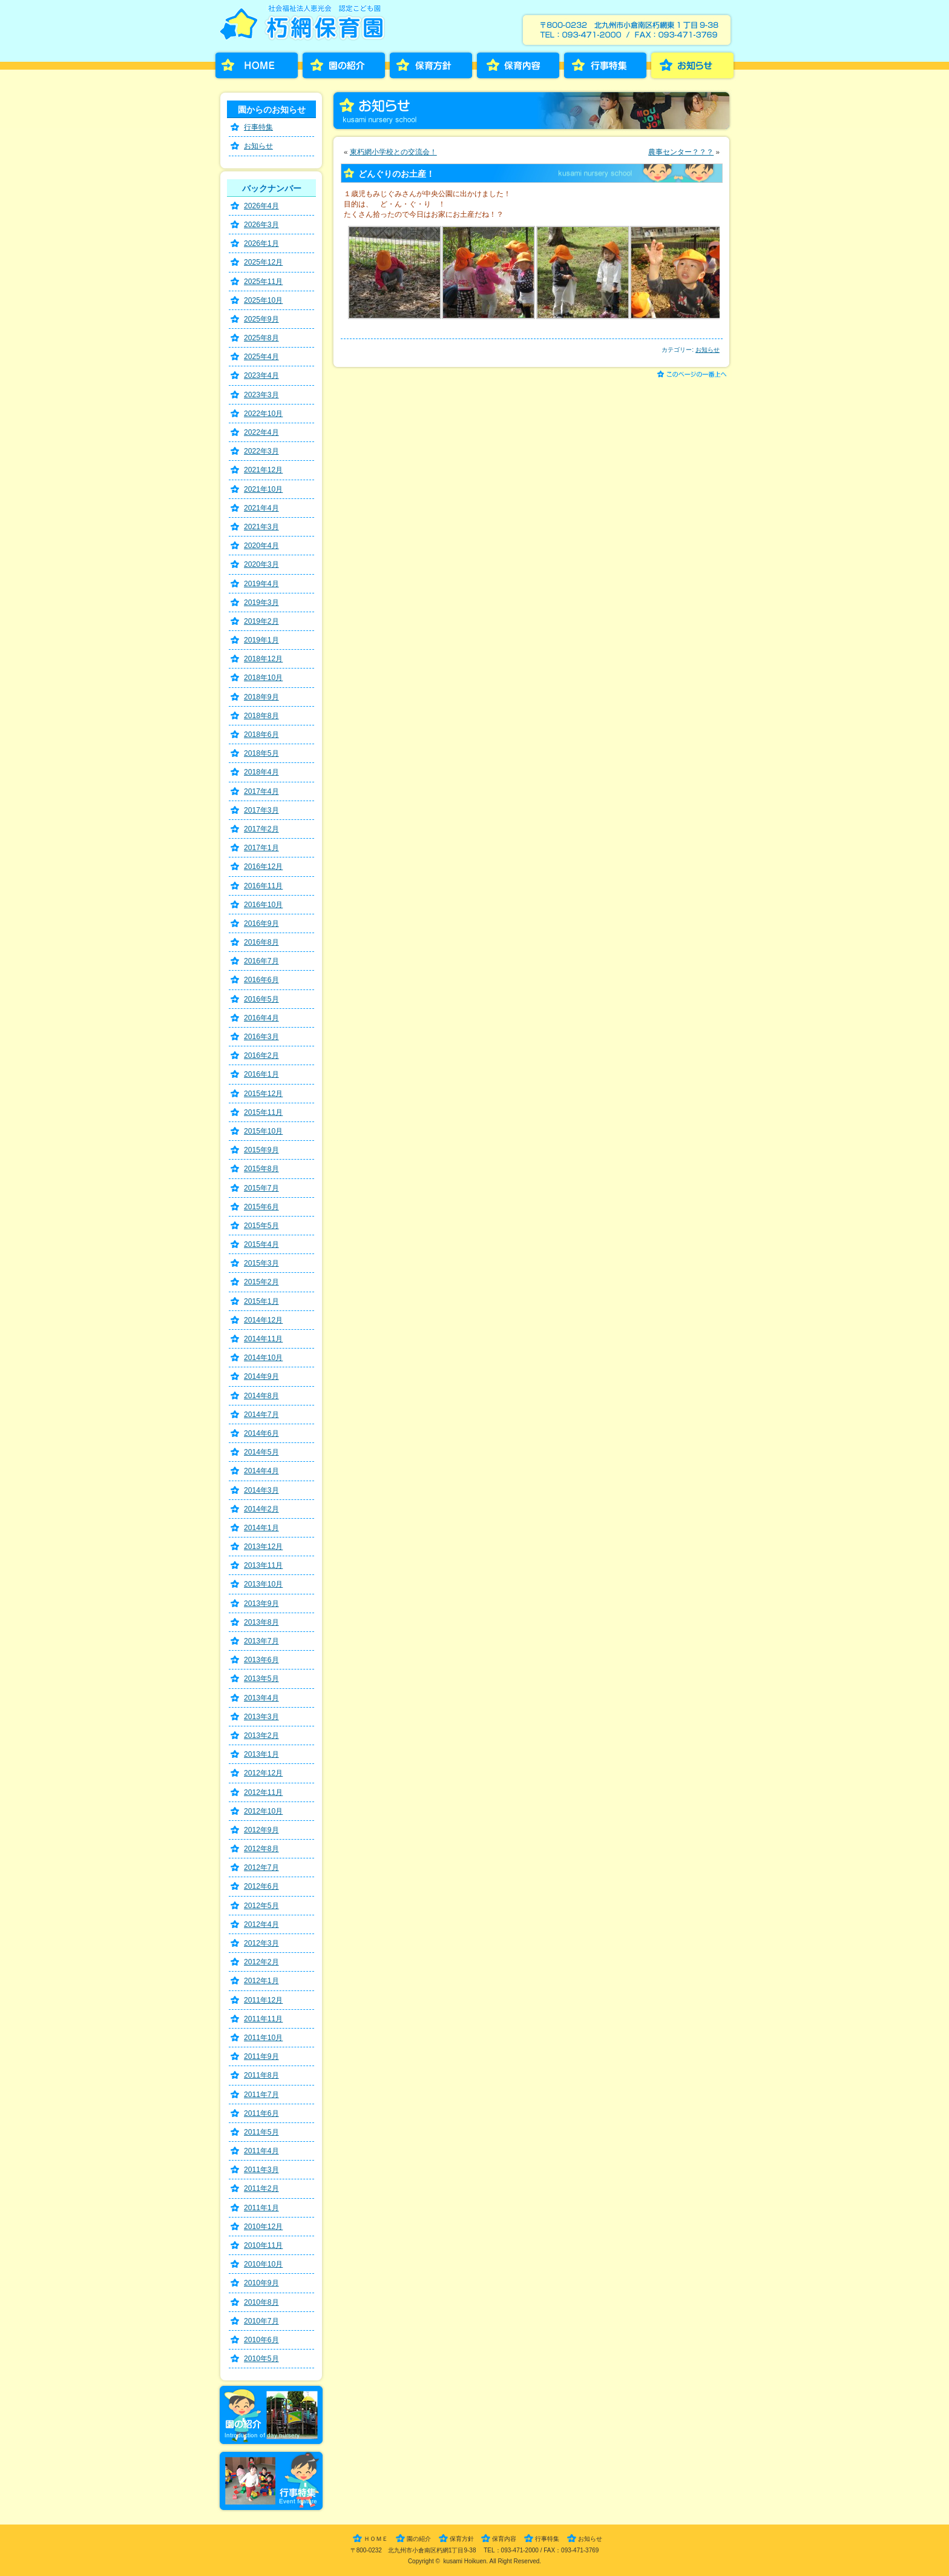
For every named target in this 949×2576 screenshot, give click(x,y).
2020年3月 (261, 564)
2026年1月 (261, 243)
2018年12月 (263, 659)
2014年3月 (261, 1490)
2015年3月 (261, 1263)
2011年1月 (261, 2208)
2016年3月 (261, 1036)
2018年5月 (261, 753)
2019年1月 (261, 640)
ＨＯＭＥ (376, 2538)
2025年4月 (261, 356)
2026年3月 (261, 224)
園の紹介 (343, 65)
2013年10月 (263, 1584)
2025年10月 (263, 300)
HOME (256, 65)
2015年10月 (263, 1131)
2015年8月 (261, 1168)
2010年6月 (261, 2340)
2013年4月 (261, 1698)
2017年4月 (261, 791)
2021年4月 (261, 508)
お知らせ (692, 65)
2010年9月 (261, 2283)
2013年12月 (263, 1546)
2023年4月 (261, 375)
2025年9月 (261, 319)
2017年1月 (261, 848)
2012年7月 (261, 1867)
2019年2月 (261, 621)
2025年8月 (261, 338)
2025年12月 (263, 262)
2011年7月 (261, 2094)
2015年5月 (261, 1225)
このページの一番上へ (694, 375)
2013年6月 (261, 1660)
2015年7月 (261, 1188)
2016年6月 (261, 980)
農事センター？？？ (681, 152)
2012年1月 (261, 1981)
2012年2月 (261, 1962)
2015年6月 (261, 1207)
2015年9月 (261, 1150)
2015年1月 (261, 1301)
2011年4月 (261, 2151)
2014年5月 (261, 1452)
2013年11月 (263, 1565)
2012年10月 (263, 1811)
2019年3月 (261, 602)
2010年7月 (261, 2321)
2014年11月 (263, 1339)
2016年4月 (261, 1018)
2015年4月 (261, 1244)
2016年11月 (263, 886)
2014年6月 (261, 1433)
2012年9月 (261, 1830)
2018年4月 (261, 772)
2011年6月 (261, 2113)
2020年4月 (261, 545)
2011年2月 (261, 2188)
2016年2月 (261, 1055)
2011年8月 (261, 2075)
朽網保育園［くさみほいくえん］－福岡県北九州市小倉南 (305, 26)
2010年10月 (263, 2264)
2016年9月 (261, 923)
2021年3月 (261, 527)
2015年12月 (263, 1093)
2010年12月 (263, 2226)
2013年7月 (261, 1641)
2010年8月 (261, 2302)
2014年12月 (263, 1320)
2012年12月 (263, 1773)
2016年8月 (261, 942)
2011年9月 (261, 2056)
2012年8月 (261, 1848)
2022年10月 (263, 413)
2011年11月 (263, 2019)
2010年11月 (263, 2245)
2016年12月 (263, 866)
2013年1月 (261, 1754)
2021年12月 (263, 470)
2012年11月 (263, 1792)
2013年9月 (261, 1603)
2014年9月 (261, 1376)
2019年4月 (261, 584)
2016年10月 (263, 904)
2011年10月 (263, 2037)
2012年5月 (261, 1905)
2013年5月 (261, 1678)
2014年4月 (261, 1471)
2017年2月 (261, 829)
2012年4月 (261, 1924)
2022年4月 (261, 432)
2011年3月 (261, 2169)
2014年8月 (261, 1396)
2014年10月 (263, 1357)
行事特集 (605, 65)
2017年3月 (261, 810)
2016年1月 (261, 1074)
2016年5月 (261, 999)
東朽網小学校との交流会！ (393, 152)
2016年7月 (261, 961)
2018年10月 (263, 677)
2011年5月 (261, 2132)
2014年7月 (261, 1414)
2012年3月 (261, 1943)
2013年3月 (261, 1716)
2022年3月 (261, 451)
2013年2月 (261, 1735)
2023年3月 (261, 395)
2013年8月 (261, 1622)
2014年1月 (261, 1528)
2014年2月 (261, 1509)
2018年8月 (261, 716)
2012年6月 (261, 1886)
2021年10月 (263, 489)
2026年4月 (261, 206)
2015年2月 (261, 1282)
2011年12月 (263, 2000)
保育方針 (431, 65)
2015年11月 (263, 1112)
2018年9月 (261, 697)
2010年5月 (261, 2358)
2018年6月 (261, 734)
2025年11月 (263, 281)
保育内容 (518, 65)
